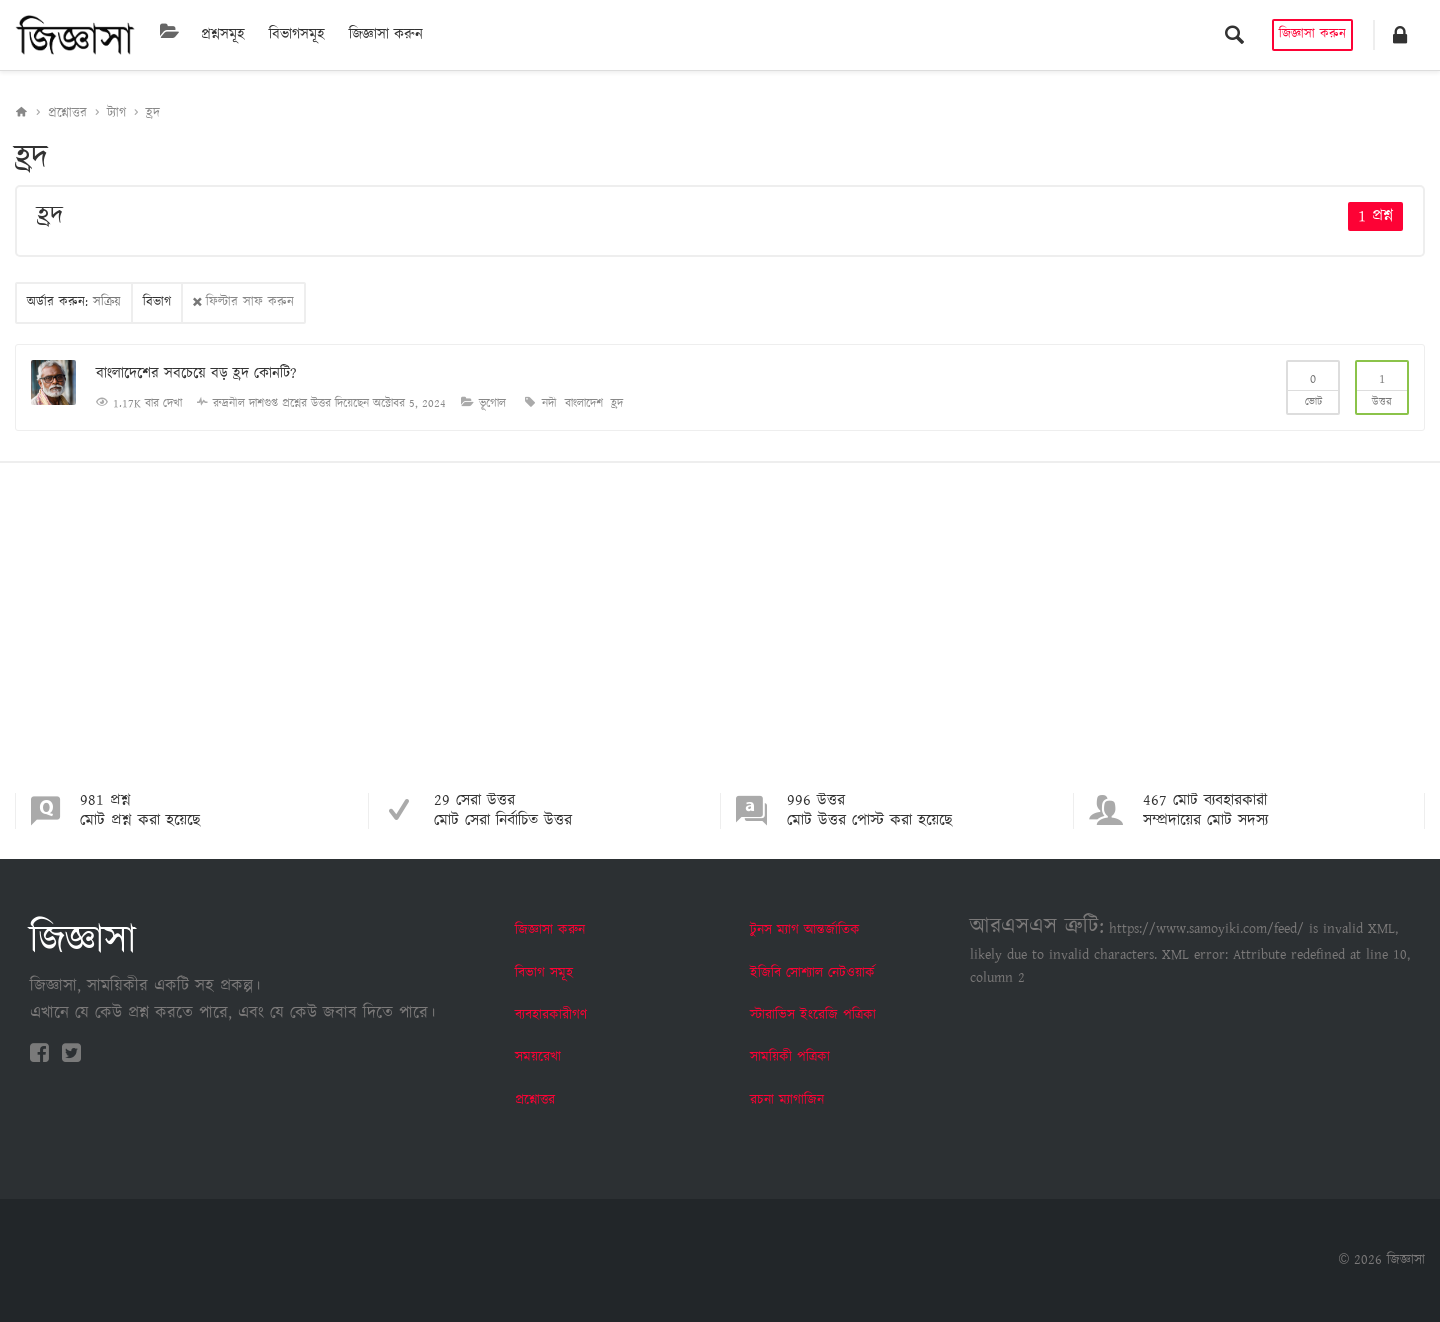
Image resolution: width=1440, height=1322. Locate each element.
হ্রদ (153, 113)
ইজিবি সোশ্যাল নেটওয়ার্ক (812, 973)
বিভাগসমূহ (297, 34)
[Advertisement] (720, 643)
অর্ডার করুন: (74, 302)
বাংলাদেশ (584, 403)
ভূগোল (492, 403)
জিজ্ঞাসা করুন (386, 34)
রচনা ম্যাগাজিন (787, 1100)
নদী (549, 403)
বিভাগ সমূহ (544, 973)
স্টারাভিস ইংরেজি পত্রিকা (813, 1015)
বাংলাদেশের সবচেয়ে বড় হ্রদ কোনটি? (196, 373)
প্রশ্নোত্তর (67, 113)
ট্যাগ (116, 113)
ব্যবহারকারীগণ (551, 1015)
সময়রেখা (538, 1057)
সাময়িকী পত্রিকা (790, 1057)
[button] (1400, 35)
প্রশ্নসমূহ (223, 34)
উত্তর (1382, 386)
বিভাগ (157, 302)
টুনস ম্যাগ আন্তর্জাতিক (805, 930)
